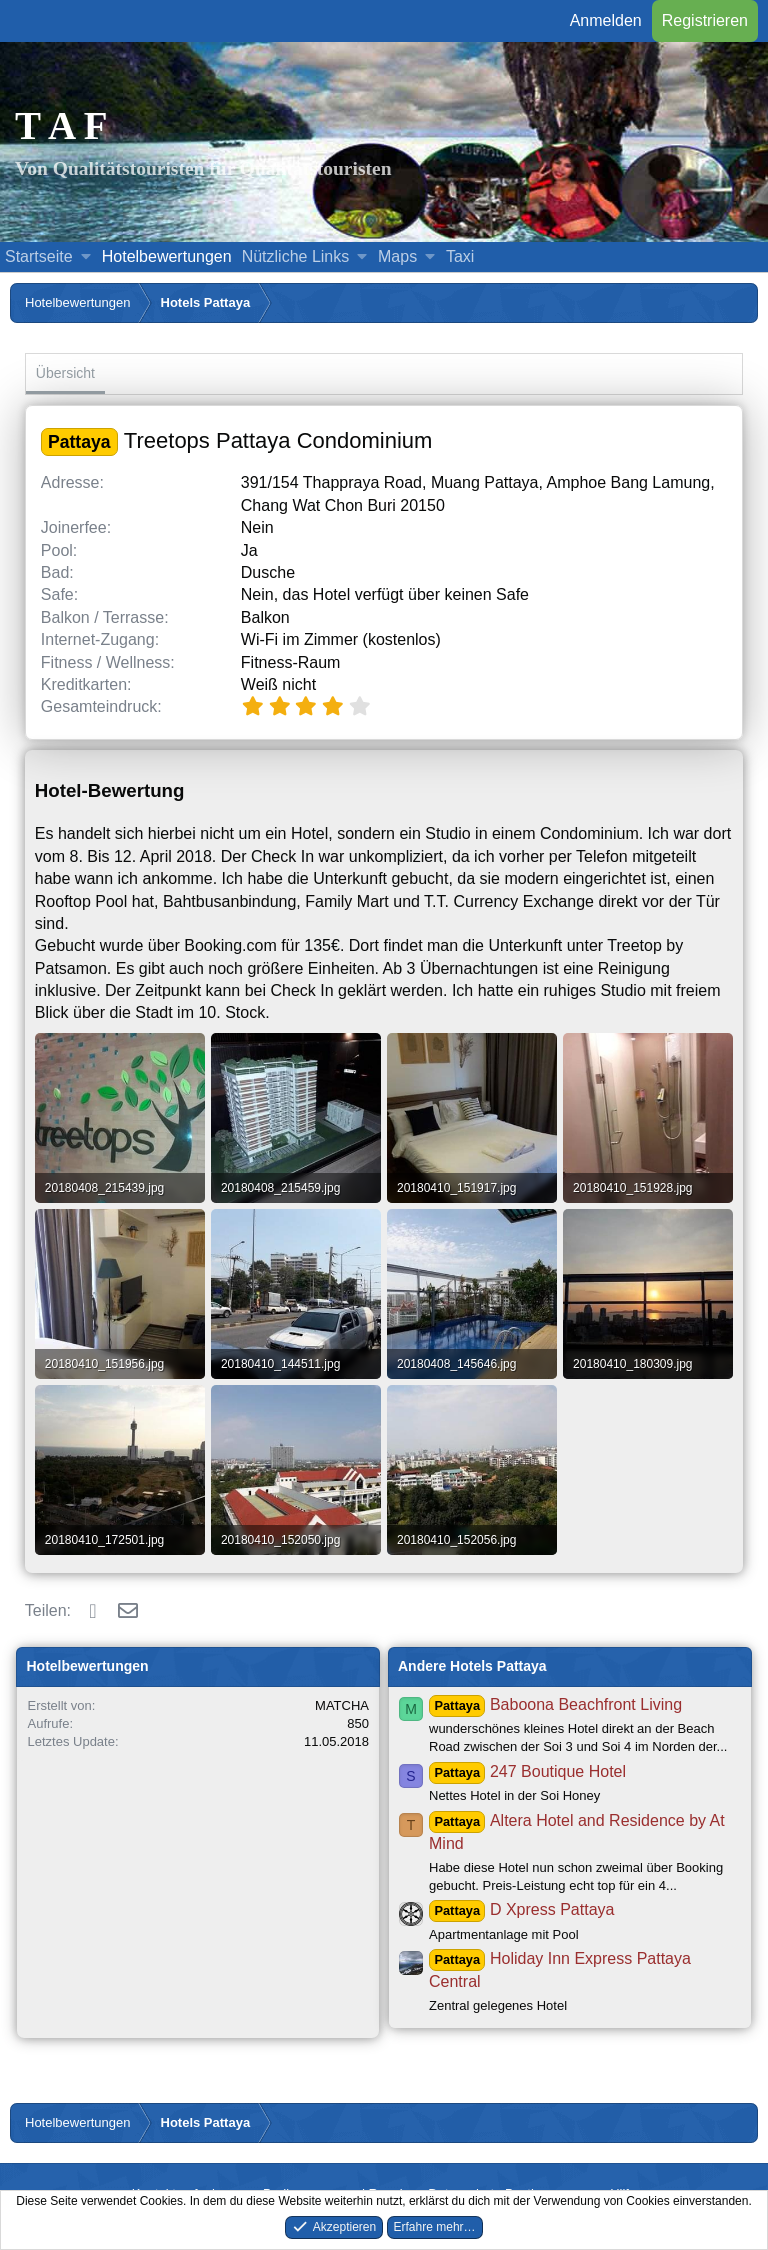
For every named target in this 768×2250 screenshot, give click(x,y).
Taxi (460, 256)
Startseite (39, 256)
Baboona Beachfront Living (555, 1704)
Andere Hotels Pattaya (472, 1666)
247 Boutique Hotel (527, 1771)
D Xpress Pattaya (521, 1909)
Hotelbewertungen (167, 256)
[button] (85, 257)
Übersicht (65, 373)
